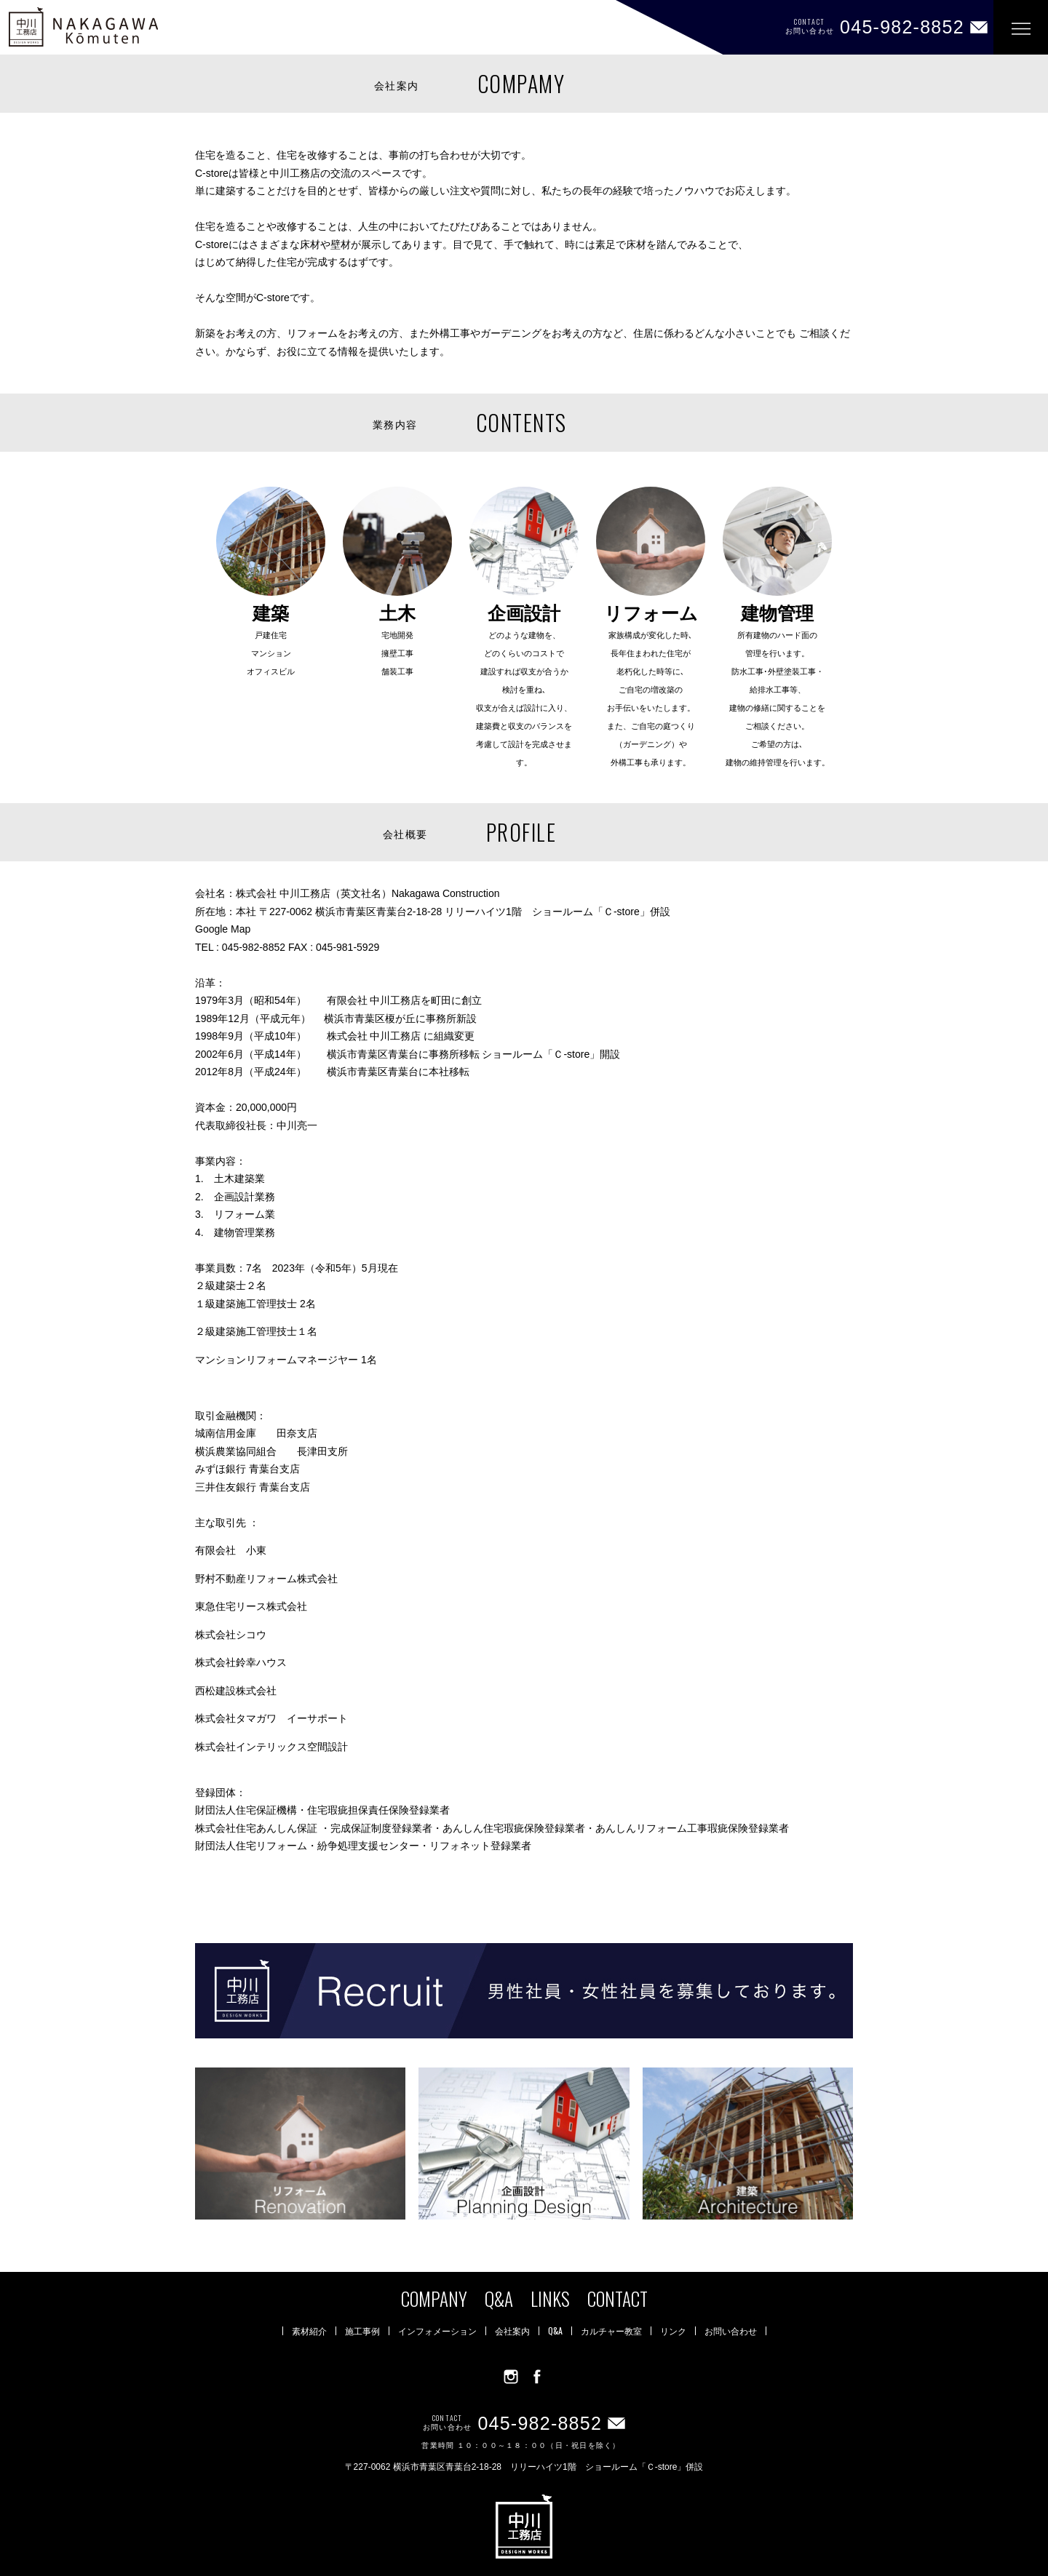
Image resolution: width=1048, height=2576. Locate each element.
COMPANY (434, 2298)
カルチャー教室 (611, 2330)
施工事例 (362, 2330)
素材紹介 (309, 2330)
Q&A (499, 2298)
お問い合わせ (730, 2330)
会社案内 (512, 2330)
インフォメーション (437, 2330)
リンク (673, 2330)
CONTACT (617, 2298)
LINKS (550, 2298)
